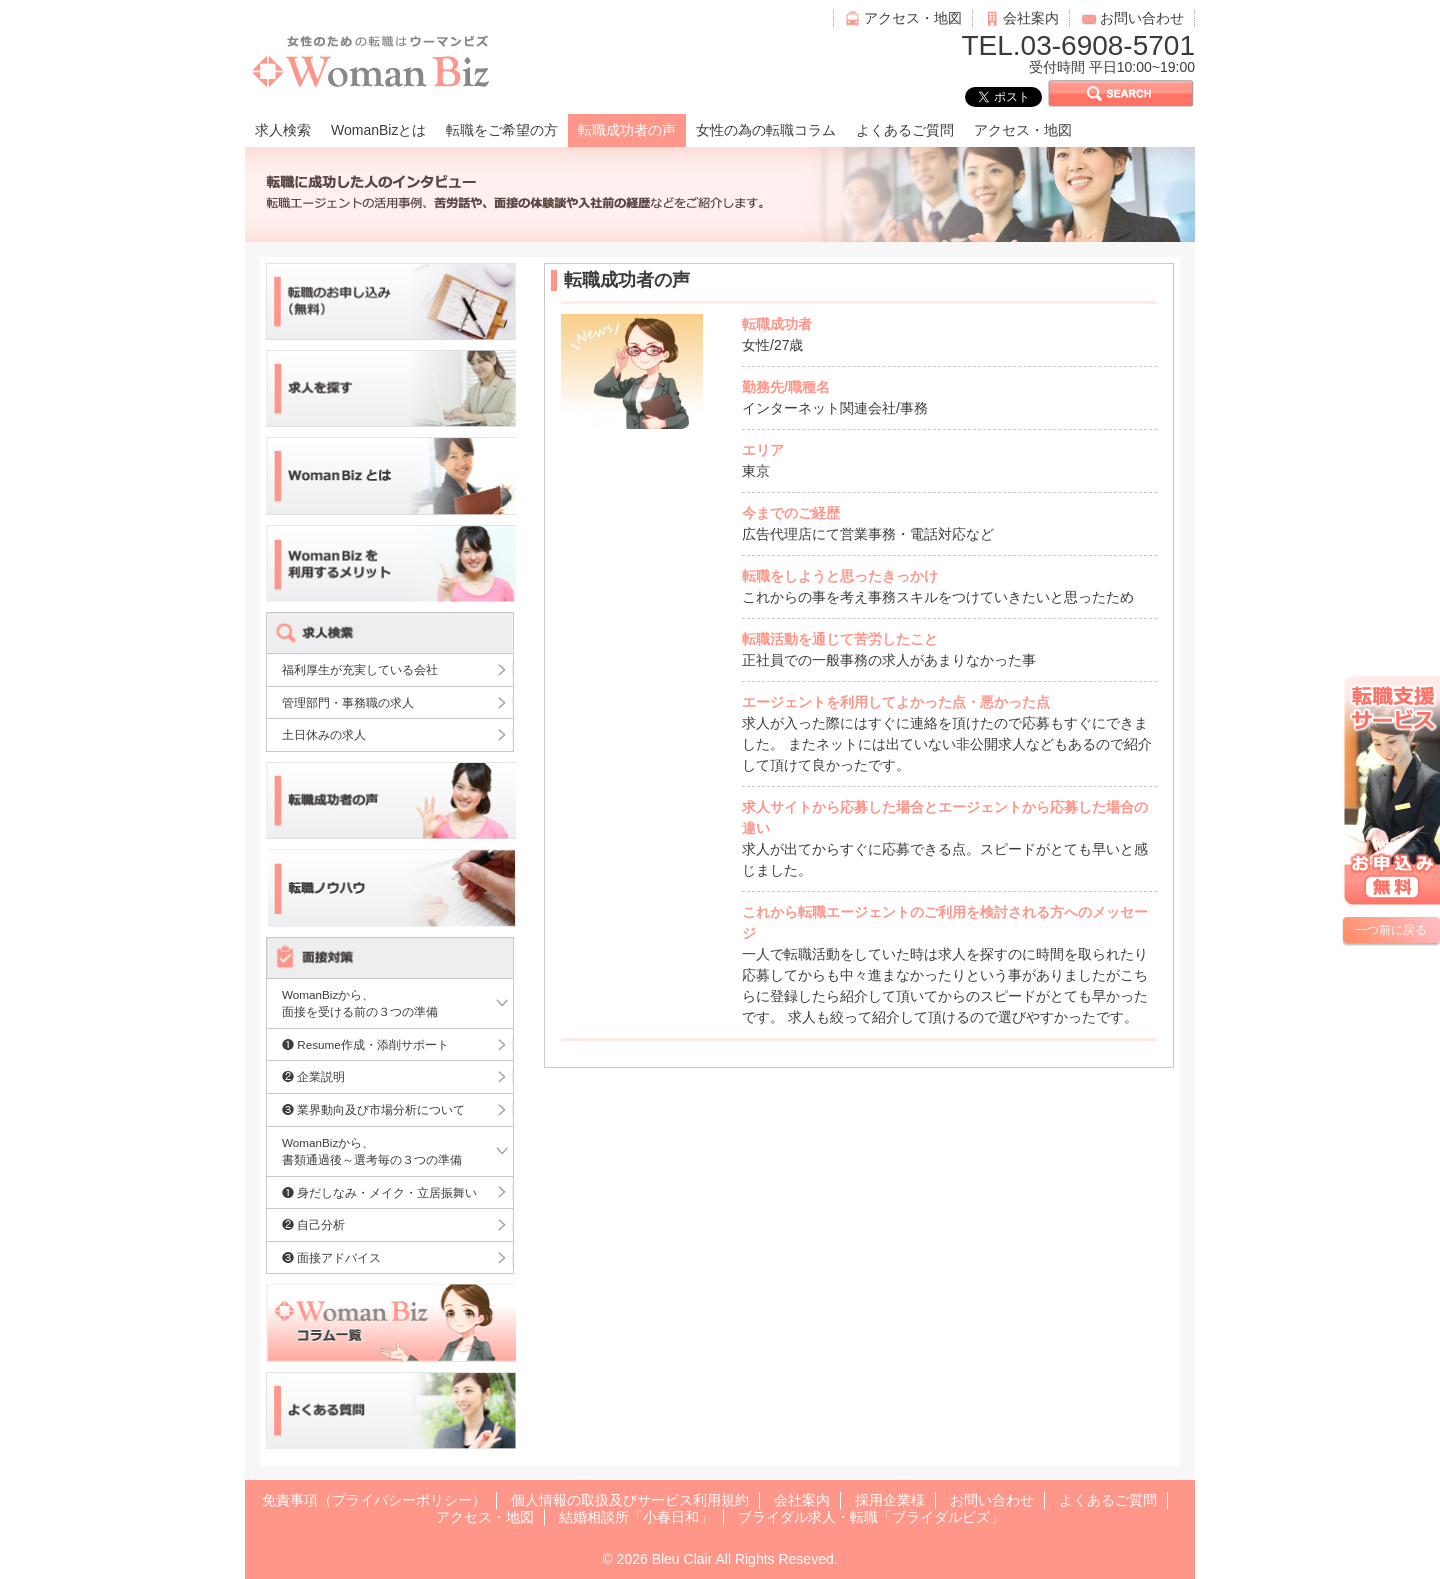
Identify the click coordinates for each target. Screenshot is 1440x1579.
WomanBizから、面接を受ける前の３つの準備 (360, 1003)
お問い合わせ (1142, 18)
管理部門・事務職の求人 (348, 702)
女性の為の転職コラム (766, 130)
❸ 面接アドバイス (331, 1257)
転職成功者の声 (627, 130)
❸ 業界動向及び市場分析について (373, 1109)
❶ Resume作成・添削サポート (365, 1044)
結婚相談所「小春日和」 (636, 1517)
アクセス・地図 (913, 18)
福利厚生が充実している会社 (360, 669)
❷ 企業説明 (313, 1076)
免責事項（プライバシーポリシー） (374, 1500)
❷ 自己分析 (313, 1224)
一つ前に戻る (1391, 930)
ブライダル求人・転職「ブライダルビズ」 (871, 1517)
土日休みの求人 (324, 734)
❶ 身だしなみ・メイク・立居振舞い (379, 1192)
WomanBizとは (378, 130)
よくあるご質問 (905, 130)
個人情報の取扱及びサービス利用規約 (630, 1500)
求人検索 (283, 130)
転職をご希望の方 (502, 130)
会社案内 (1031, 18)
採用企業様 (890, 1500)
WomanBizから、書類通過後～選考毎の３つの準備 (372, 1151)
